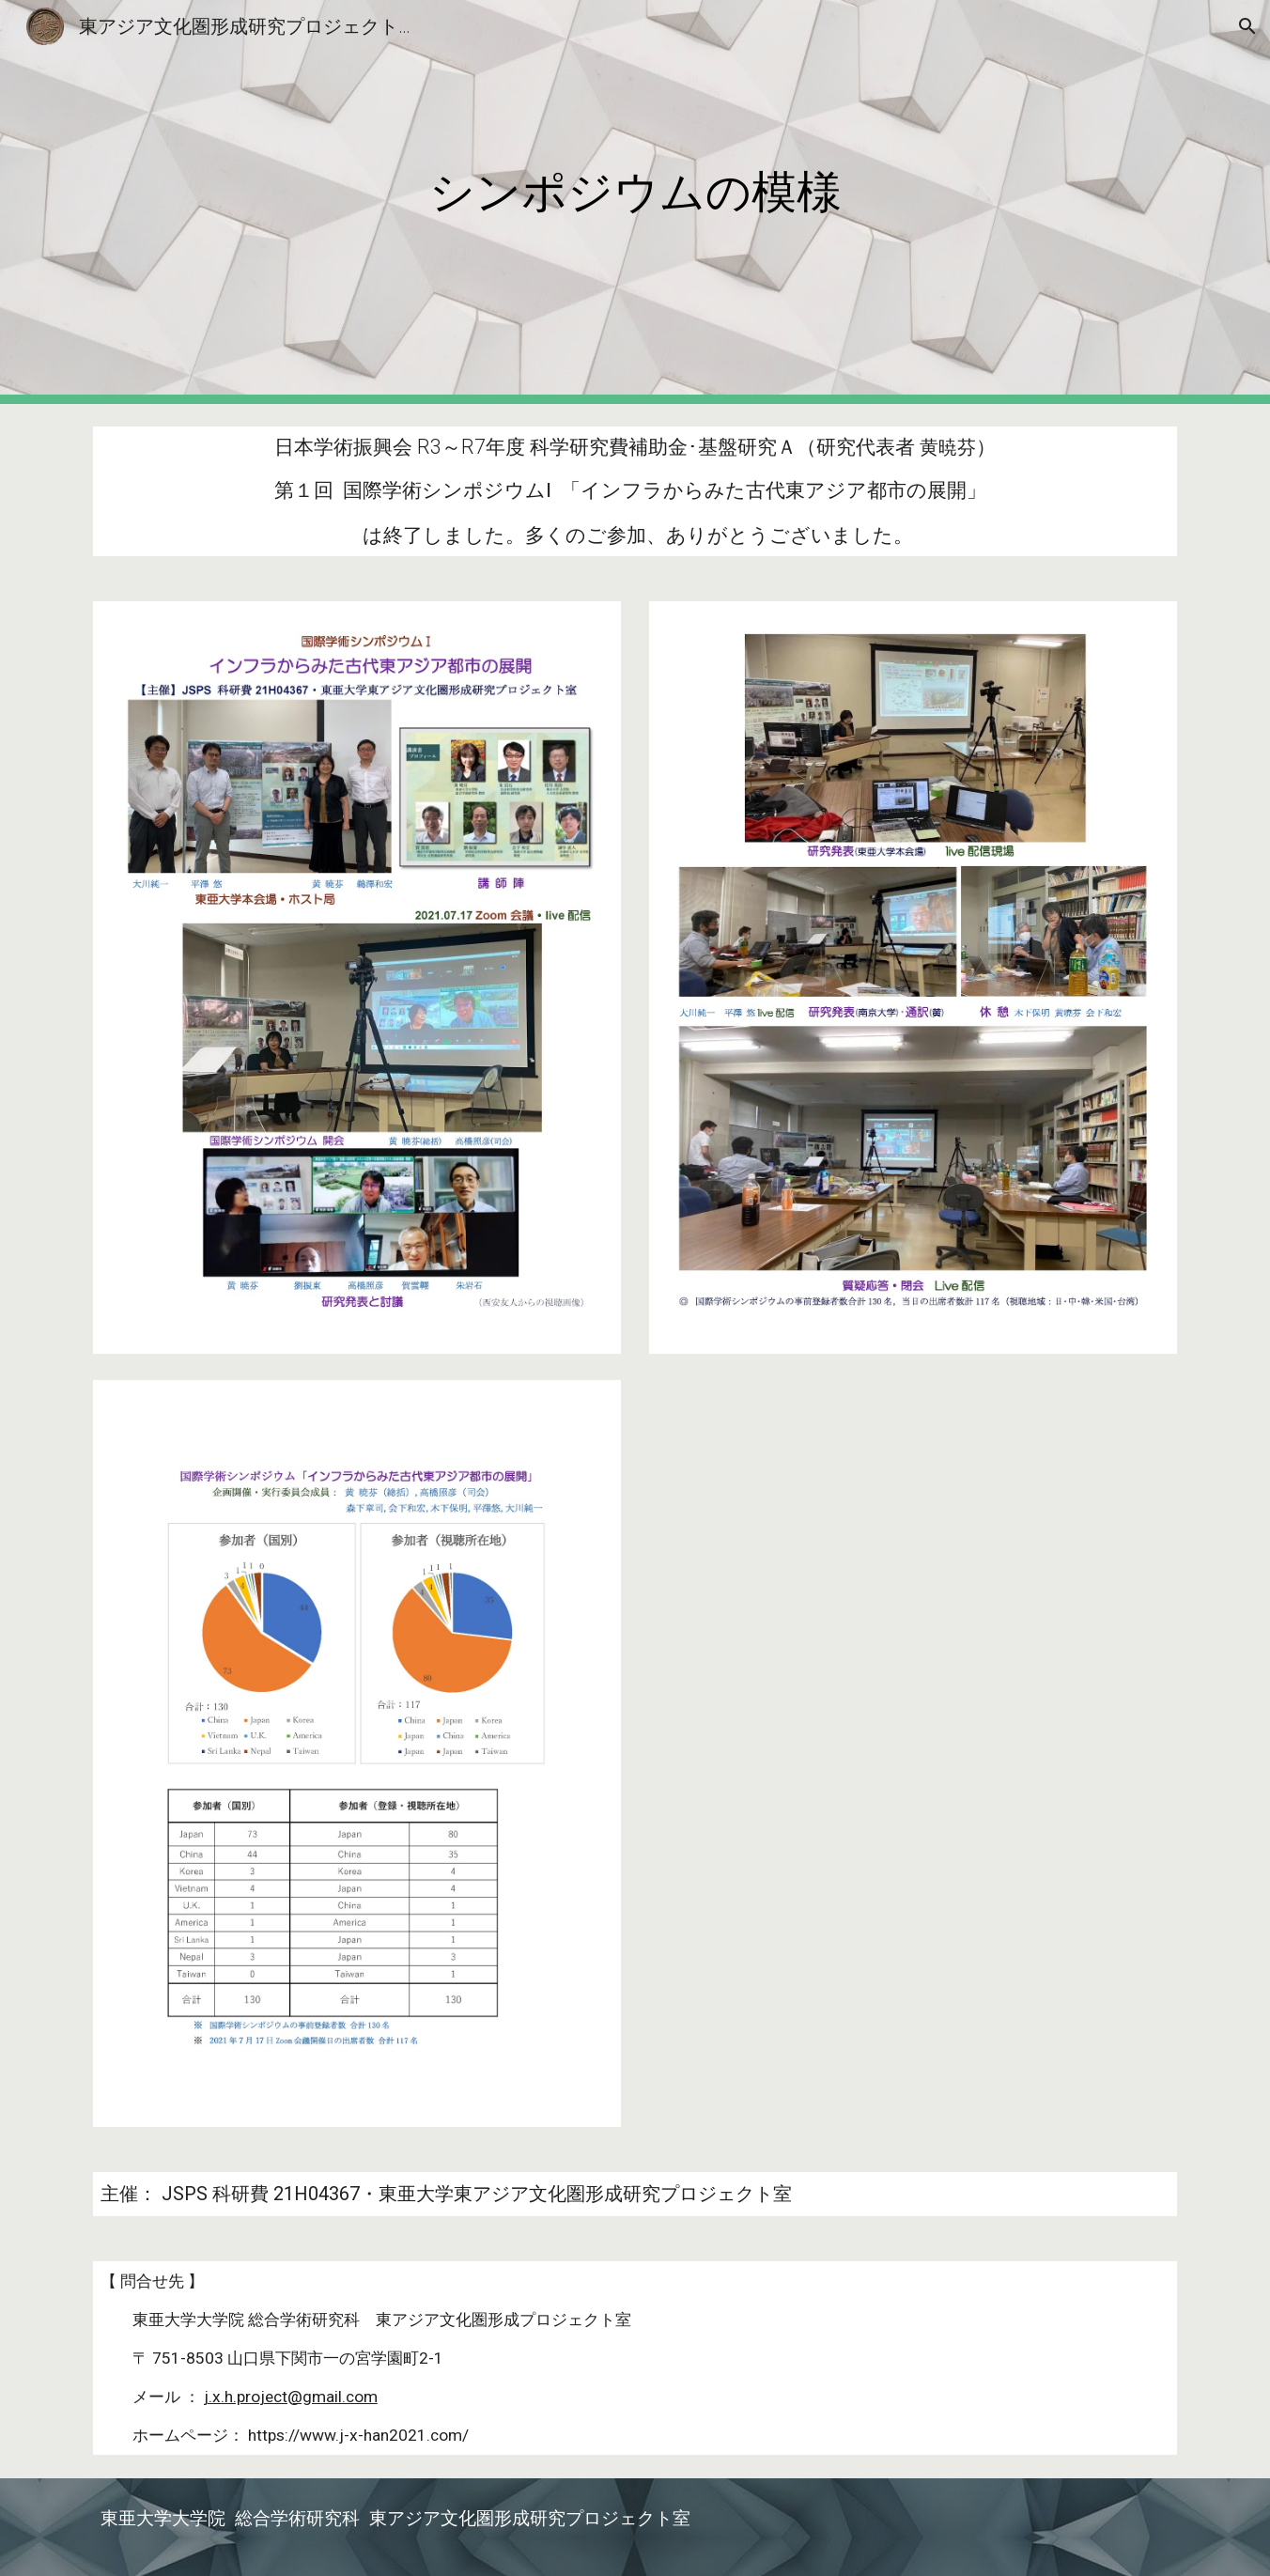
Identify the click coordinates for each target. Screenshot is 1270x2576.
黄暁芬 (948, 447)
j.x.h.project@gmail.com (291, 2396)
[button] (1247, 26)
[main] (635, 202)
